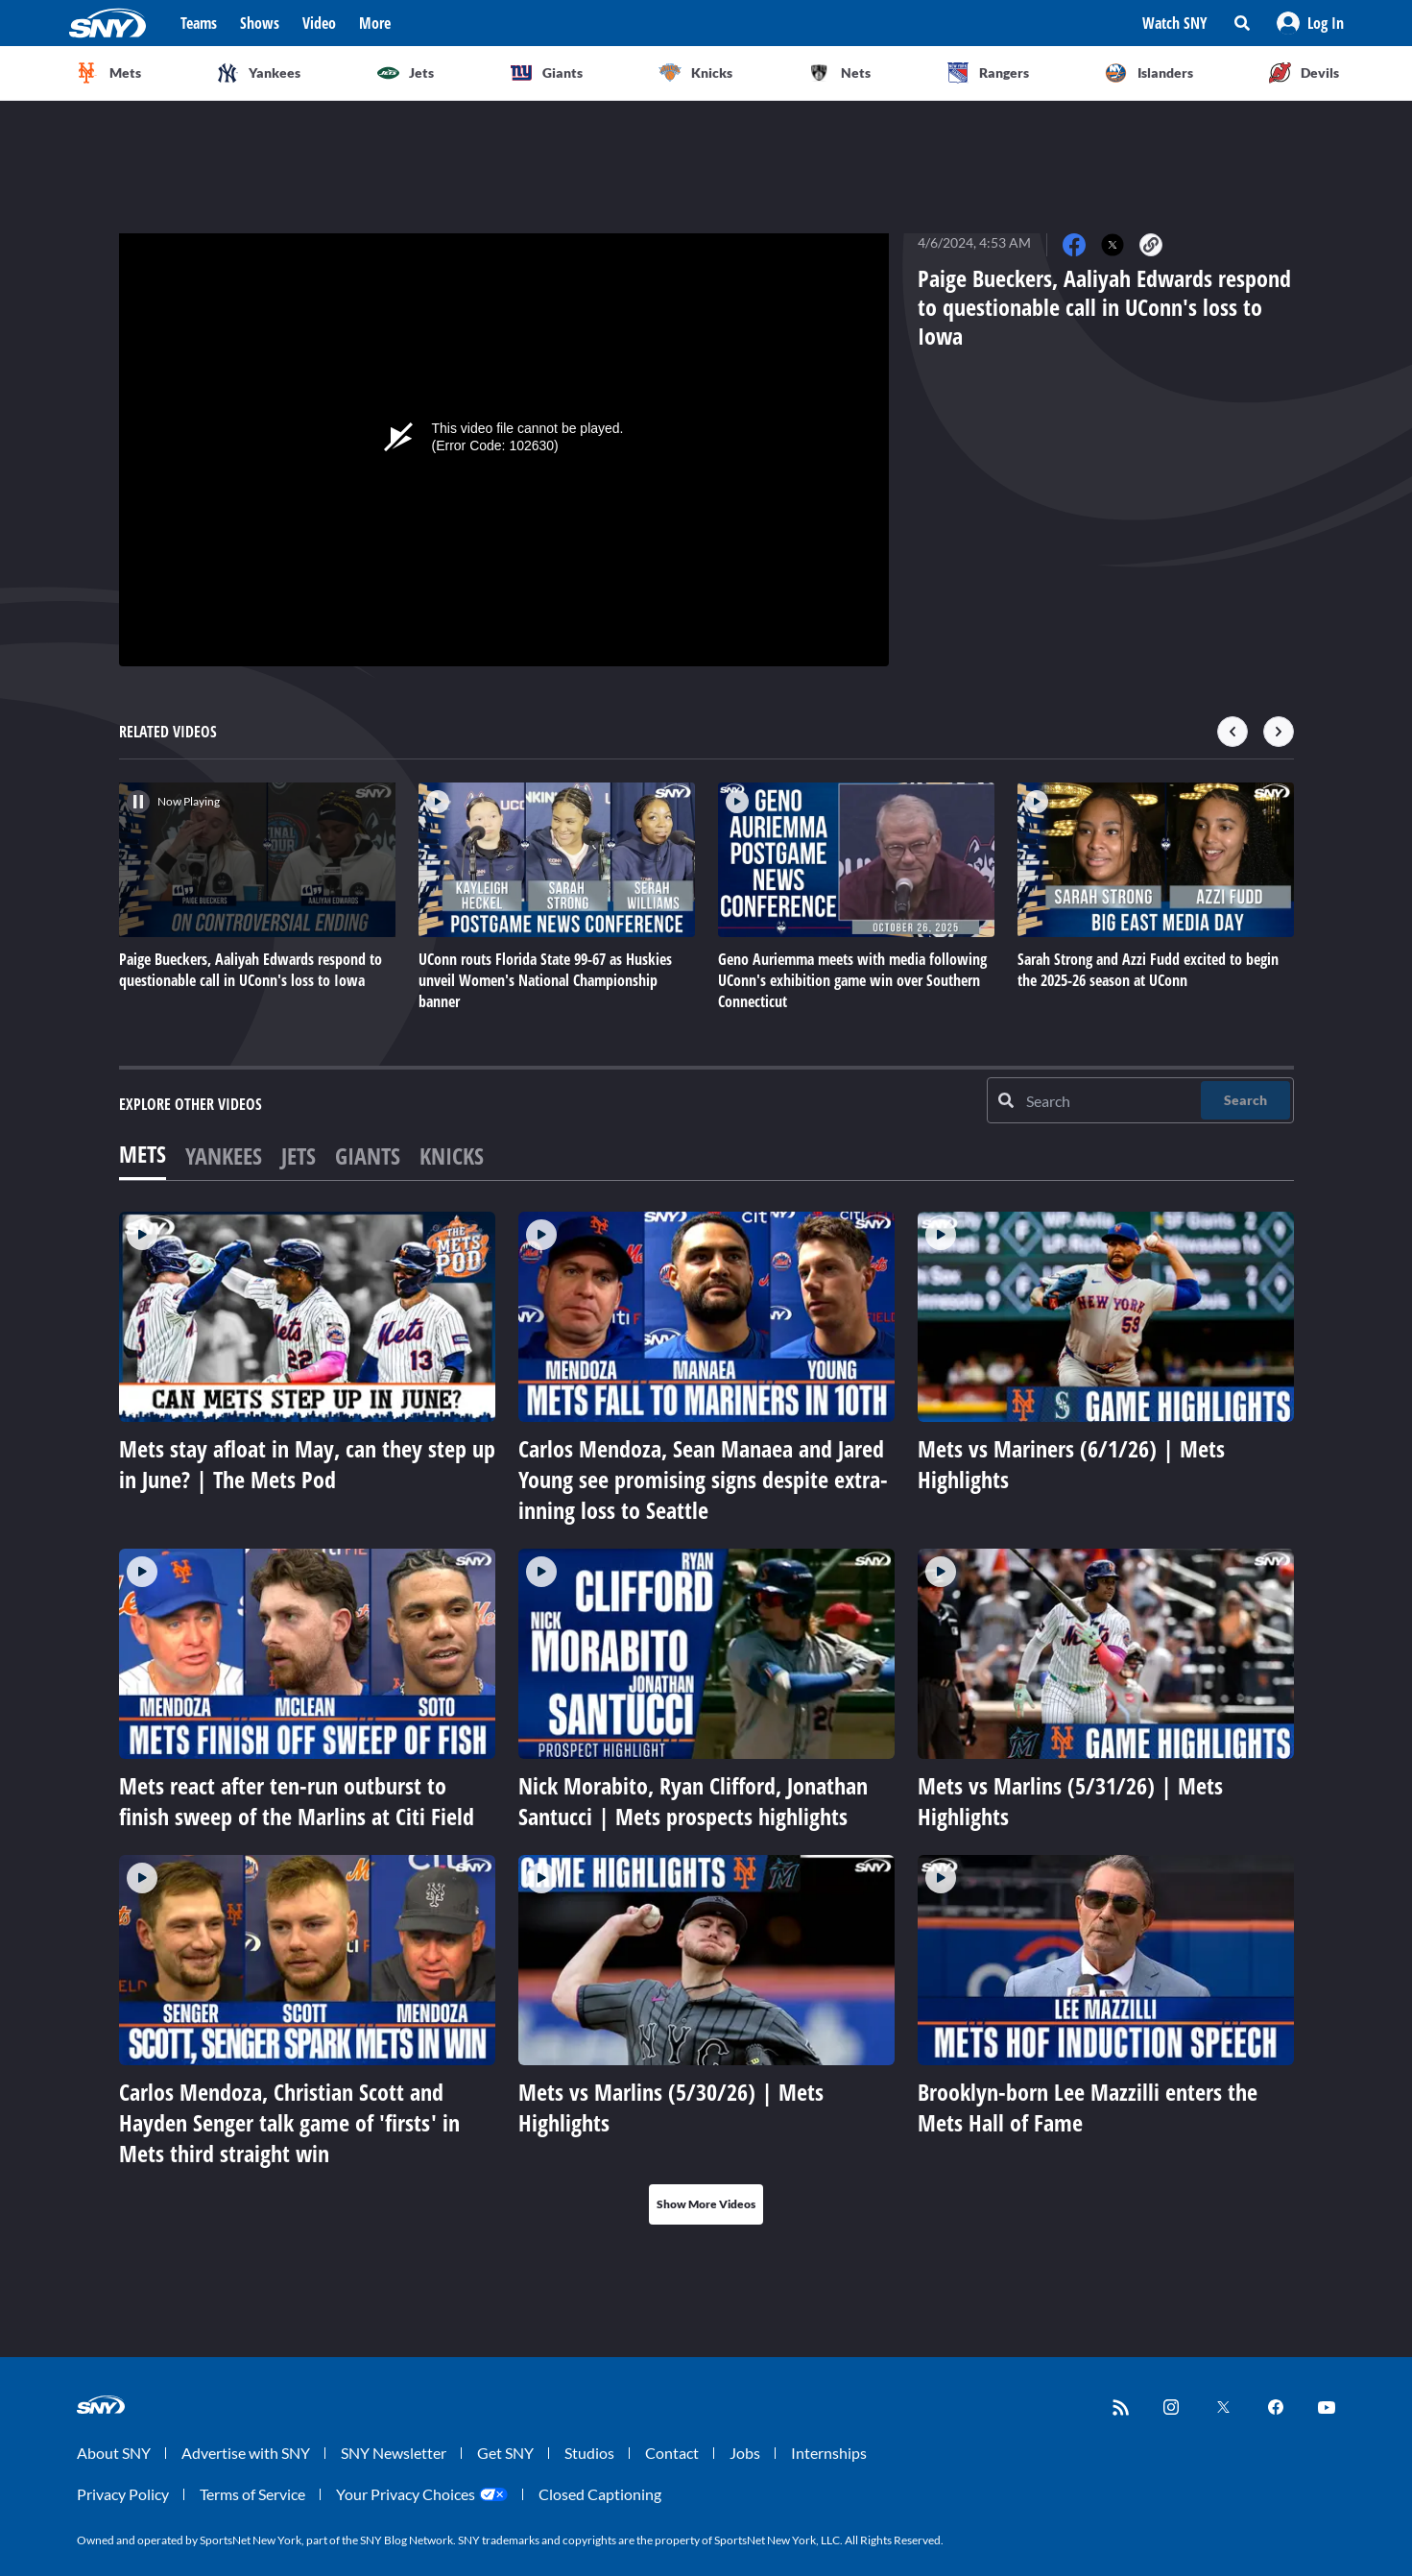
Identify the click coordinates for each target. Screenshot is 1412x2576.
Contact (672, 2453)
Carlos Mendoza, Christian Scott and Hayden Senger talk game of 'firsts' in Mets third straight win (289, 2122)
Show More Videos (706, 2204)
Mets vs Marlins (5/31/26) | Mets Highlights (1070, 1800)
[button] (1310, 23)
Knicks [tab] (451, 1155)
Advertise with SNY (245, 2453)
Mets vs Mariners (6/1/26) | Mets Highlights (1071, 1463)
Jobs (745, 2453)
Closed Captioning (599, 2494)
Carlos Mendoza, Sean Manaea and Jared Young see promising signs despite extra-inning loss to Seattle (703, 1479)
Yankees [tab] (223, 1155)
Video (319, 23)
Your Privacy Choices (405, 2494)
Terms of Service (252, 2494)
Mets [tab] (142, 1153)
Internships (829, 2453)
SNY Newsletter (393, 2453)
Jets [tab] (298, 1155)
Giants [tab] (367, 1155)
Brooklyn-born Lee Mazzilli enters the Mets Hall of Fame (1087, 2107)
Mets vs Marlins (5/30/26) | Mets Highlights (671, 2107)
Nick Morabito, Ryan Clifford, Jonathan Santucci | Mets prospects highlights (693, 1800)
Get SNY (505, 2453)
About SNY (114, 2453)
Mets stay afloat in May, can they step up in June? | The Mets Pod (307, 1463)
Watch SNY (1175, 23)
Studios (589, 2453)
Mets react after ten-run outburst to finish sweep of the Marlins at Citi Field (296, 1800)
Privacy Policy (123, 2494)
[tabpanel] (706, 1718)
